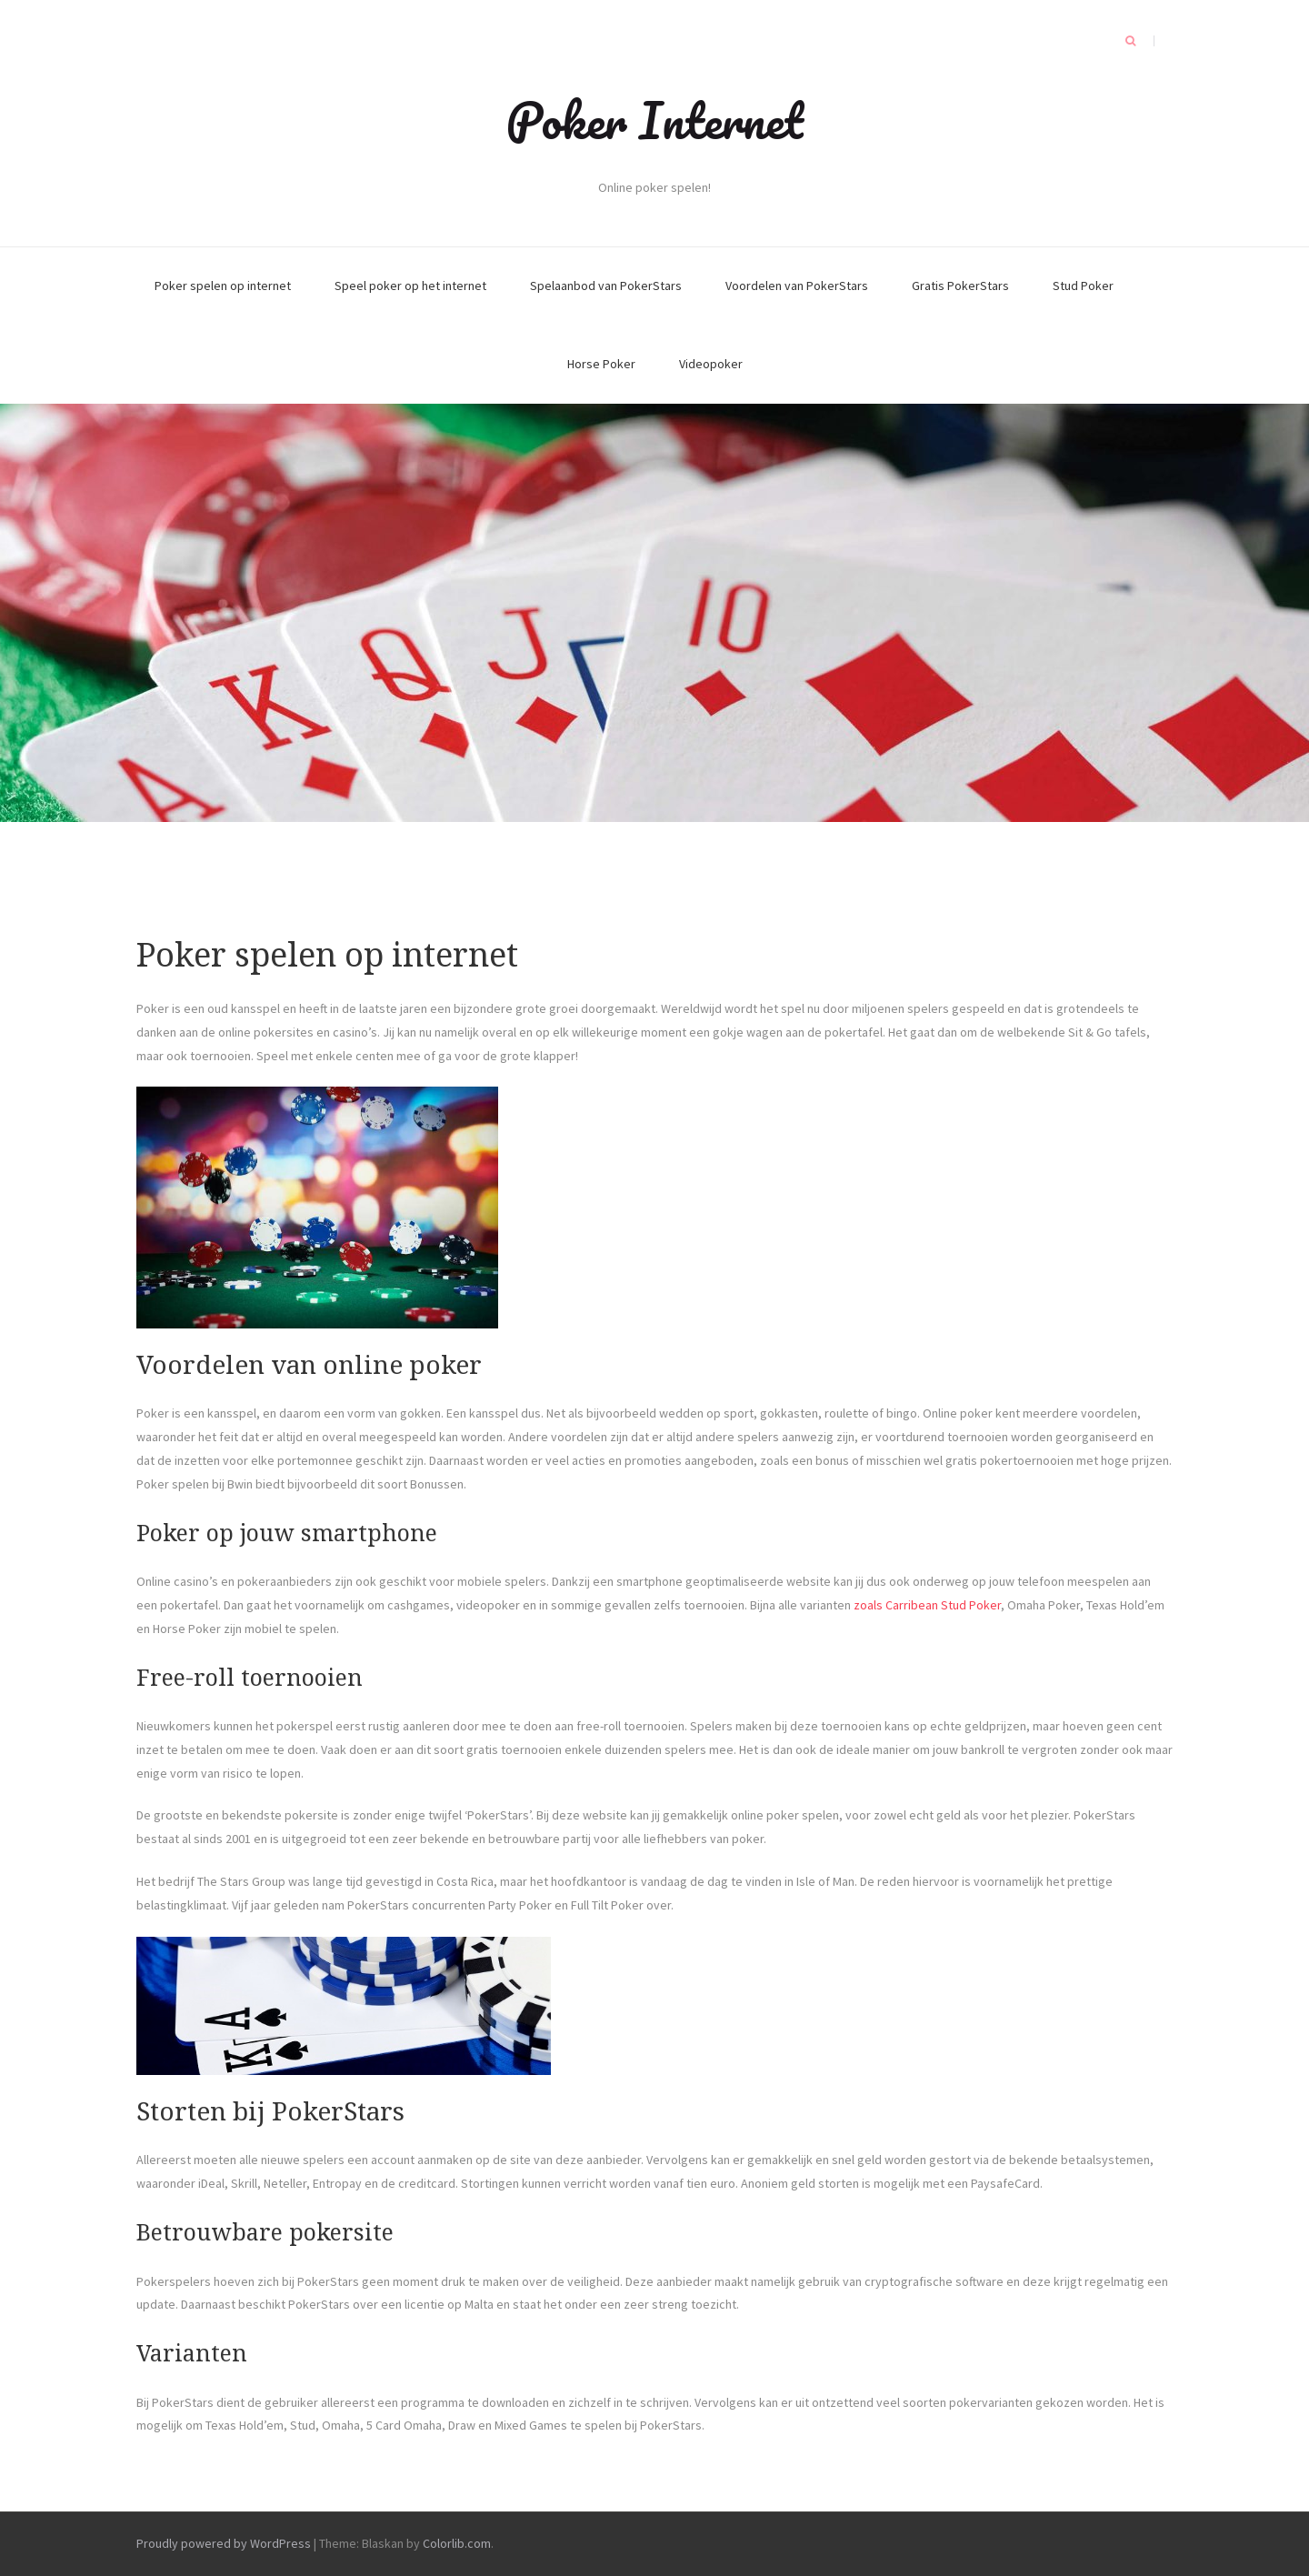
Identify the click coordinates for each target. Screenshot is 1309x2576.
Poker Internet (654, 120)
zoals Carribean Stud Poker (927, 1605)
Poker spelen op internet (223, 285)
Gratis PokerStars (960, 285)
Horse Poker (601, 364)
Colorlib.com (457, 2543)
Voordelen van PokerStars (796, 285)
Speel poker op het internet (410, 285)
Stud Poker (1083, 285)
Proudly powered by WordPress (223, 2543)
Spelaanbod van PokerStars (606, 285)
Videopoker (711, 364)
